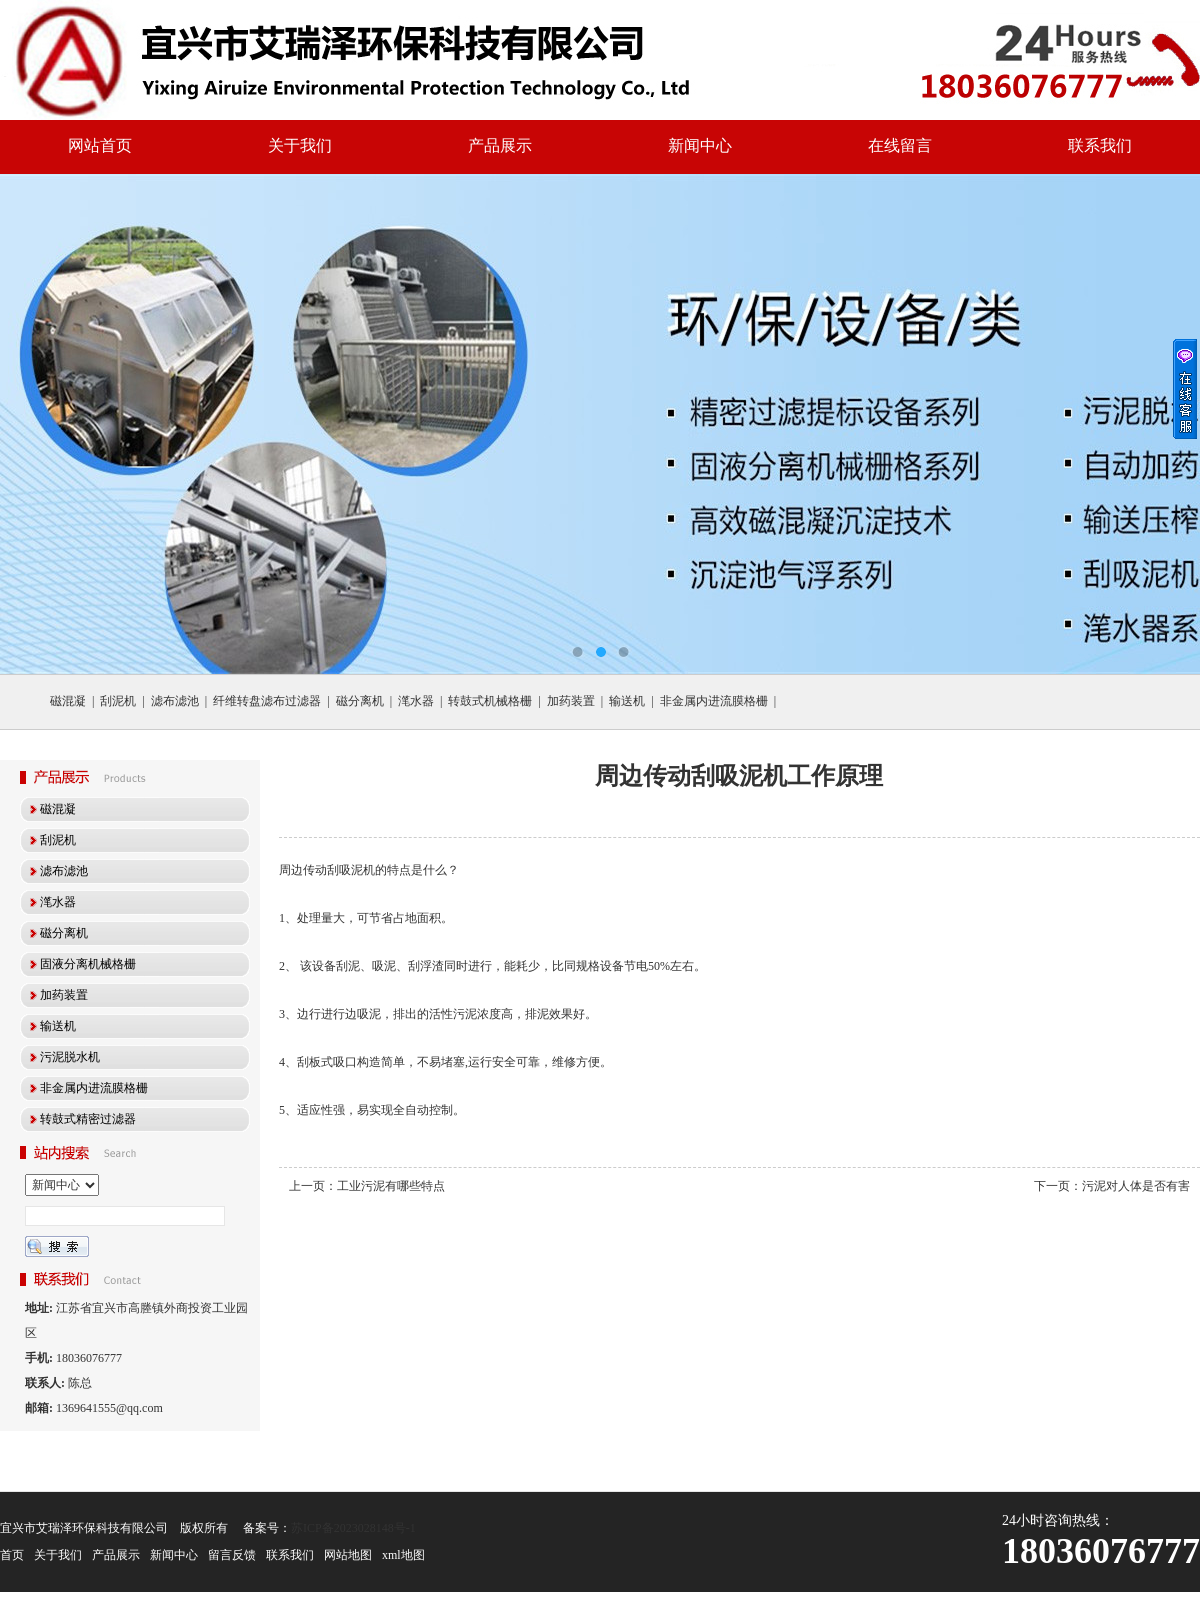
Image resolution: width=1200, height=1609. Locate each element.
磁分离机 (360, 701)
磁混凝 (68, 701)
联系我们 (1100, 145)
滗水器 (416, 701)
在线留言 (900, 145)
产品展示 (500, 145)
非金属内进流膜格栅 (714, 701)
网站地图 (348, 1555)
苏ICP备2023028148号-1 (353, 1528)
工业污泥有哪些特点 (391, 1186)
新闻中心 (700, 145)
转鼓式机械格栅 (490, 701)
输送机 (627, 701)
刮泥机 (118, 701)
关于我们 (300, 145)
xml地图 (403, 1555)
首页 (12, 1555)
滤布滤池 (175, 701)
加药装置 (571, 701)
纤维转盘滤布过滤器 (267, 701)
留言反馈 (232, 1555)
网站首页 (100, 145)
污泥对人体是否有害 (1136, 1186)
